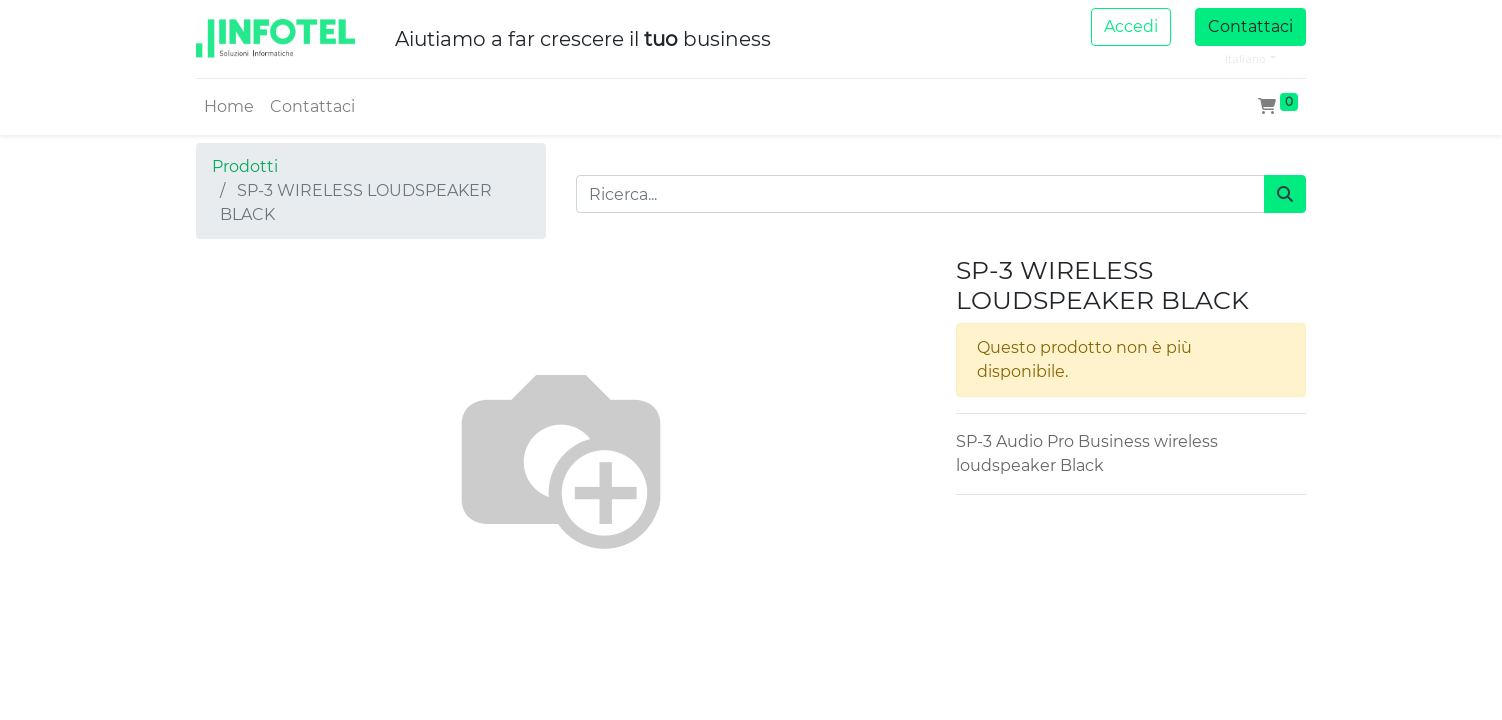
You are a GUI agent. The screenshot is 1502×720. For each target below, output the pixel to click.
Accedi (1131, 26)
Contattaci (1250, 26)
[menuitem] (229, 107)
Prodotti (245, 166)
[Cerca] (1285, 194)
